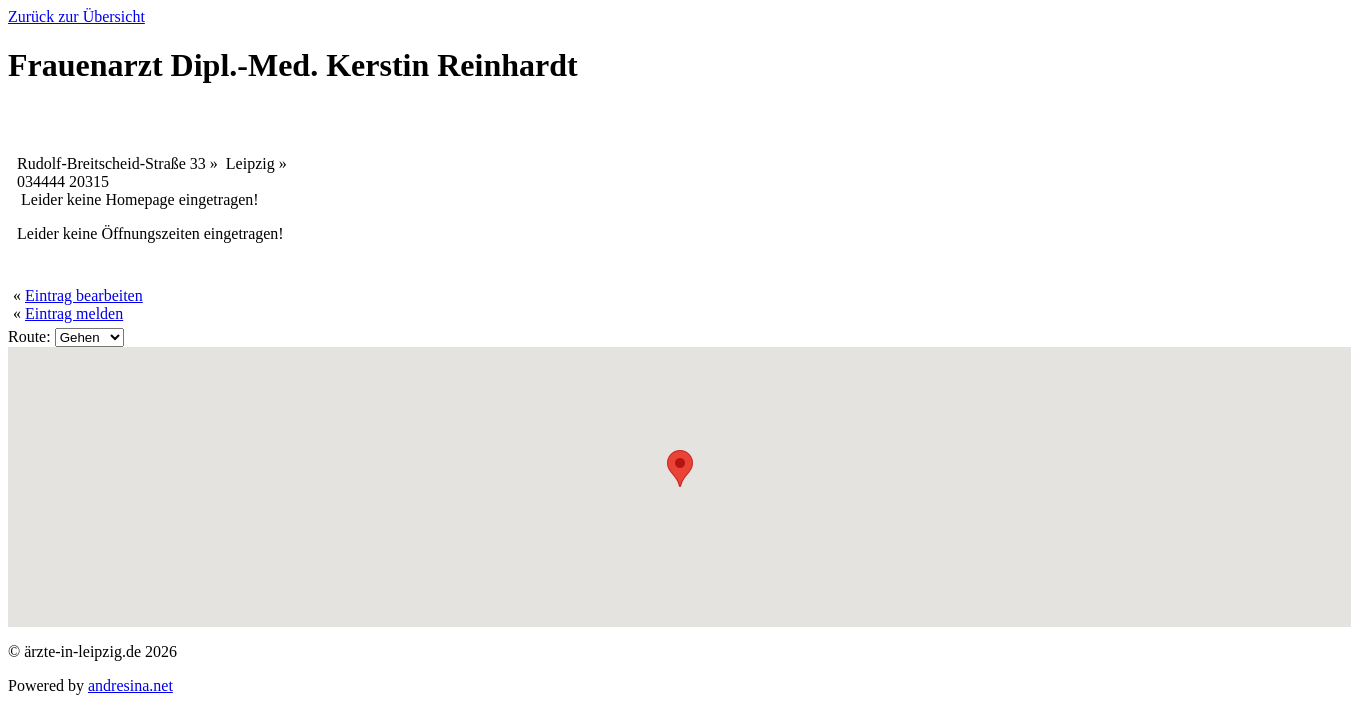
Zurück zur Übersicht (76, 16)
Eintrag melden (74, 313)
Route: (29, 336)
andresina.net (130, 685)
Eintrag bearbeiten (84, 295)
